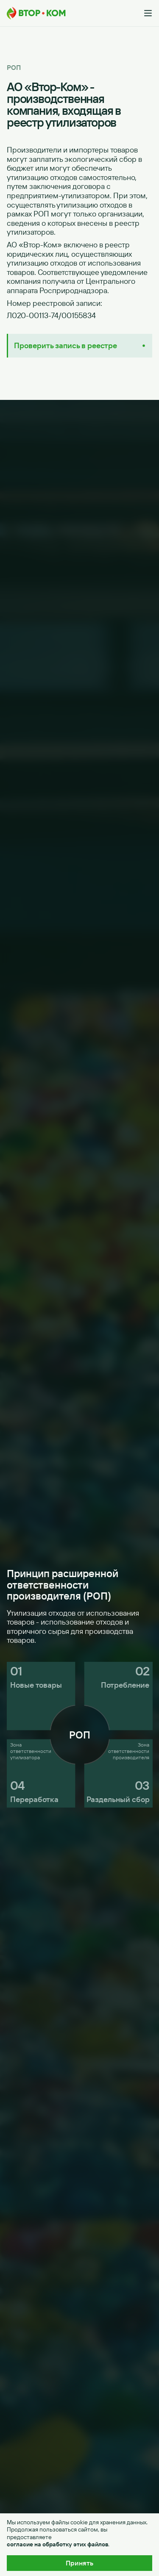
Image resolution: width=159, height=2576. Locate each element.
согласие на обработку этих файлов (57, 2544)
